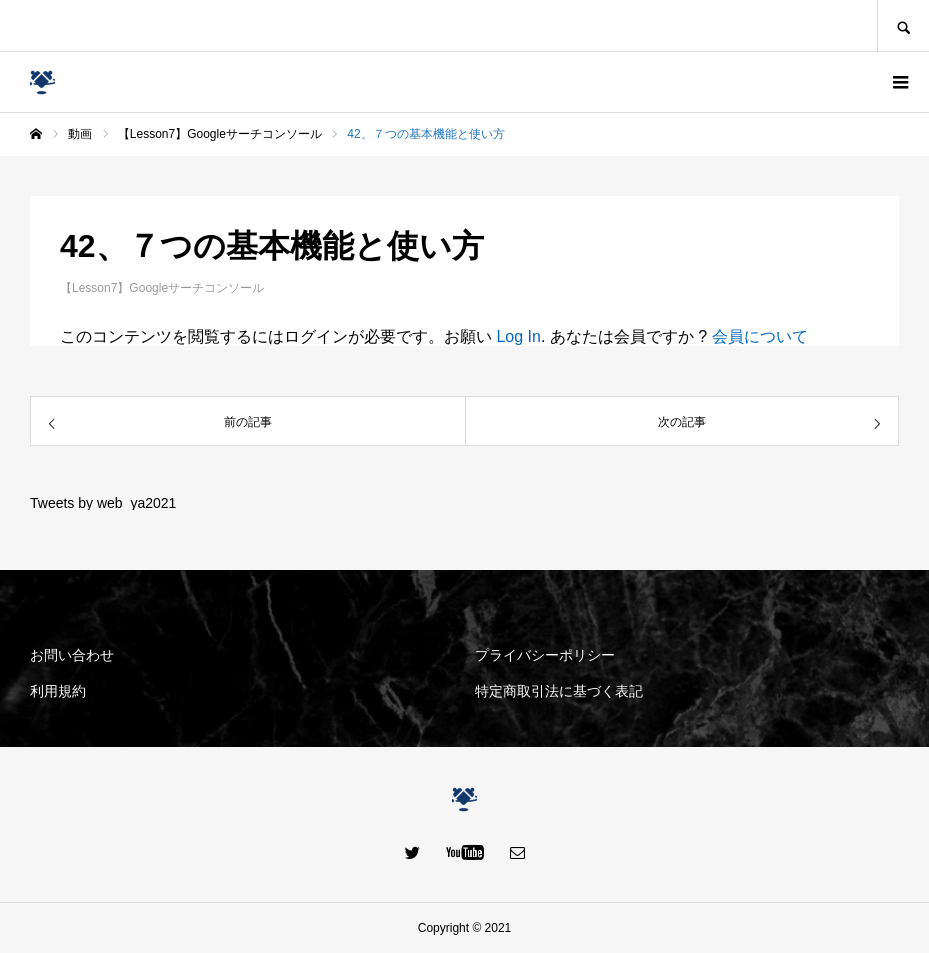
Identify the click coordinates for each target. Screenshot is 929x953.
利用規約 (58, 691)
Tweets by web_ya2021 (103, 503)
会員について (760, 336)
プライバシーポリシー (545, 655)
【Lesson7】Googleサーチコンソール (162, 288)
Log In (518, 336)
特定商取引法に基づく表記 (559, 691)
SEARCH (903, 25)
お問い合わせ (72, 655)
